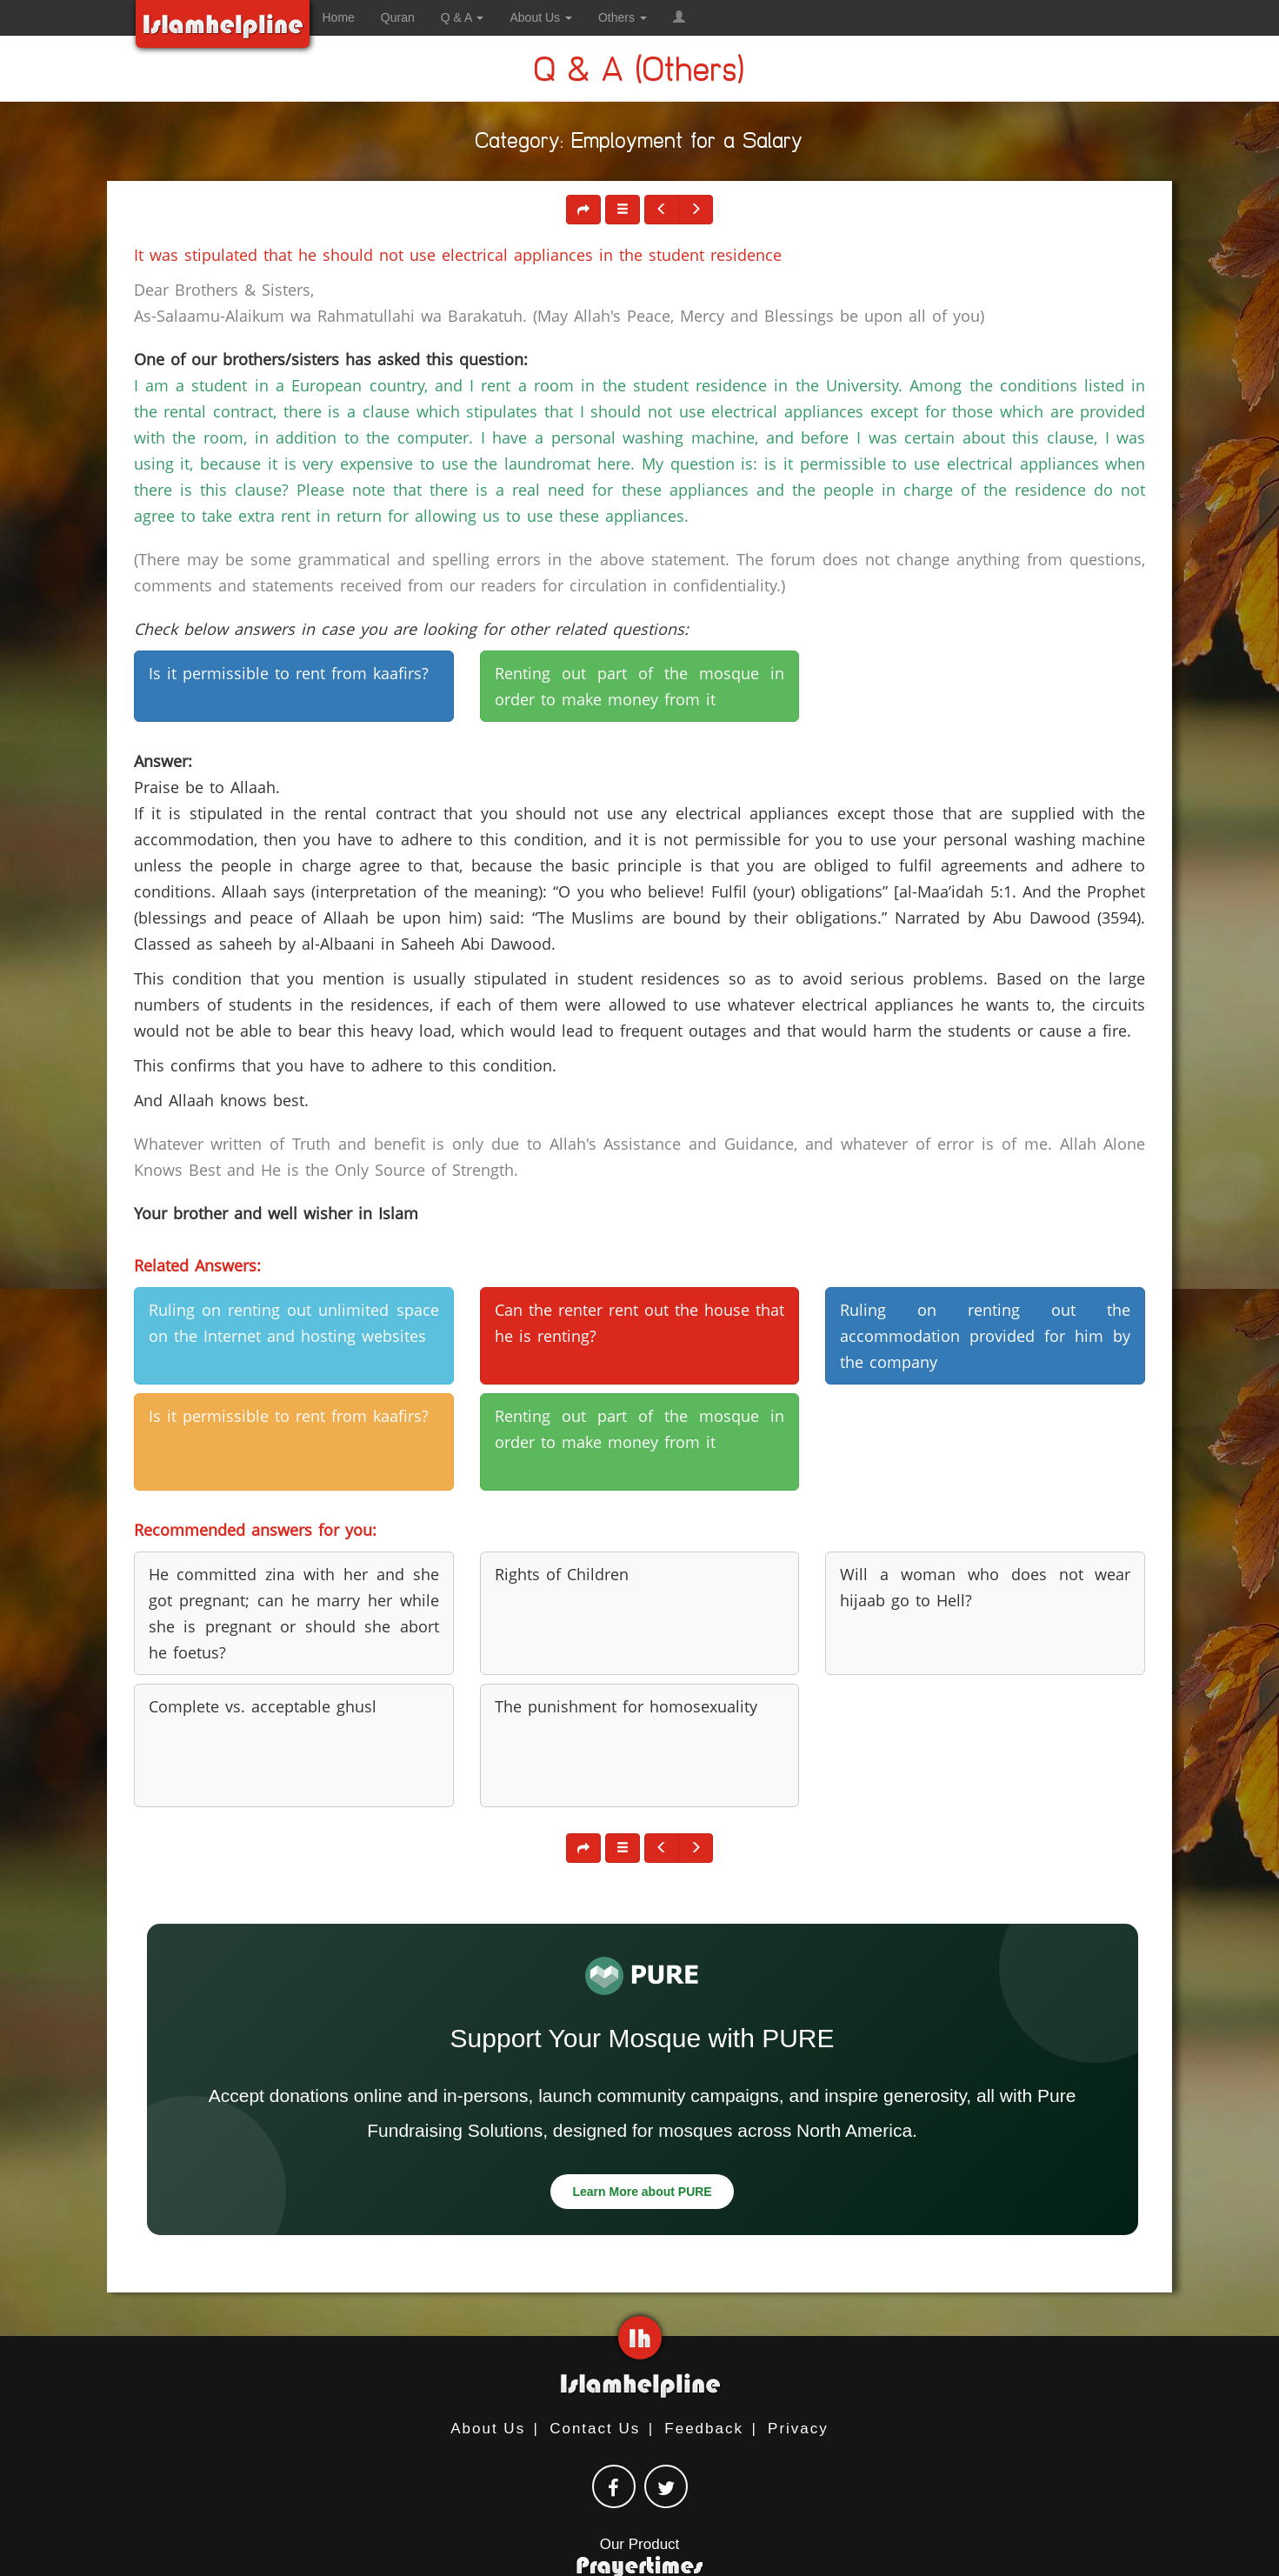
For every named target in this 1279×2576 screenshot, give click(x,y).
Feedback (703, 2428)
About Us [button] (540, 17)
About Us (487, 2428)
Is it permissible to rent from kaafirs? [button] (289, 673)
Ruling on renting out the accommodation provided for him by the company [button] (985, 1335)
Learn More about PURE (641, 2192)
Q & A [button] (462, 17)
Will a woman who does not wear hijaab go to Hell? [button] (985, 1587)
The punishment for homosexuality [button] (626, 1706)
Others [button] (622, 17)
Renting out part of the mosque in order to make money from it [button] (640, 686)
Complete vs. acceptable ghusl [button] (262, 1706)
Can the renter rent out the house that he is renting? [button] (640, 1322)
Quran (398, 17)
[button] (679, 17)
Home (339, 17)
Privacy (798, 2428)
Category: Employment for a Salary (639, 144)
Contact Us (595, 2428)
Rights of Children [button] (562, 1574)
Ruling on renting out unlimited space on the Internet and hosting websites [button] (294, 1322)
